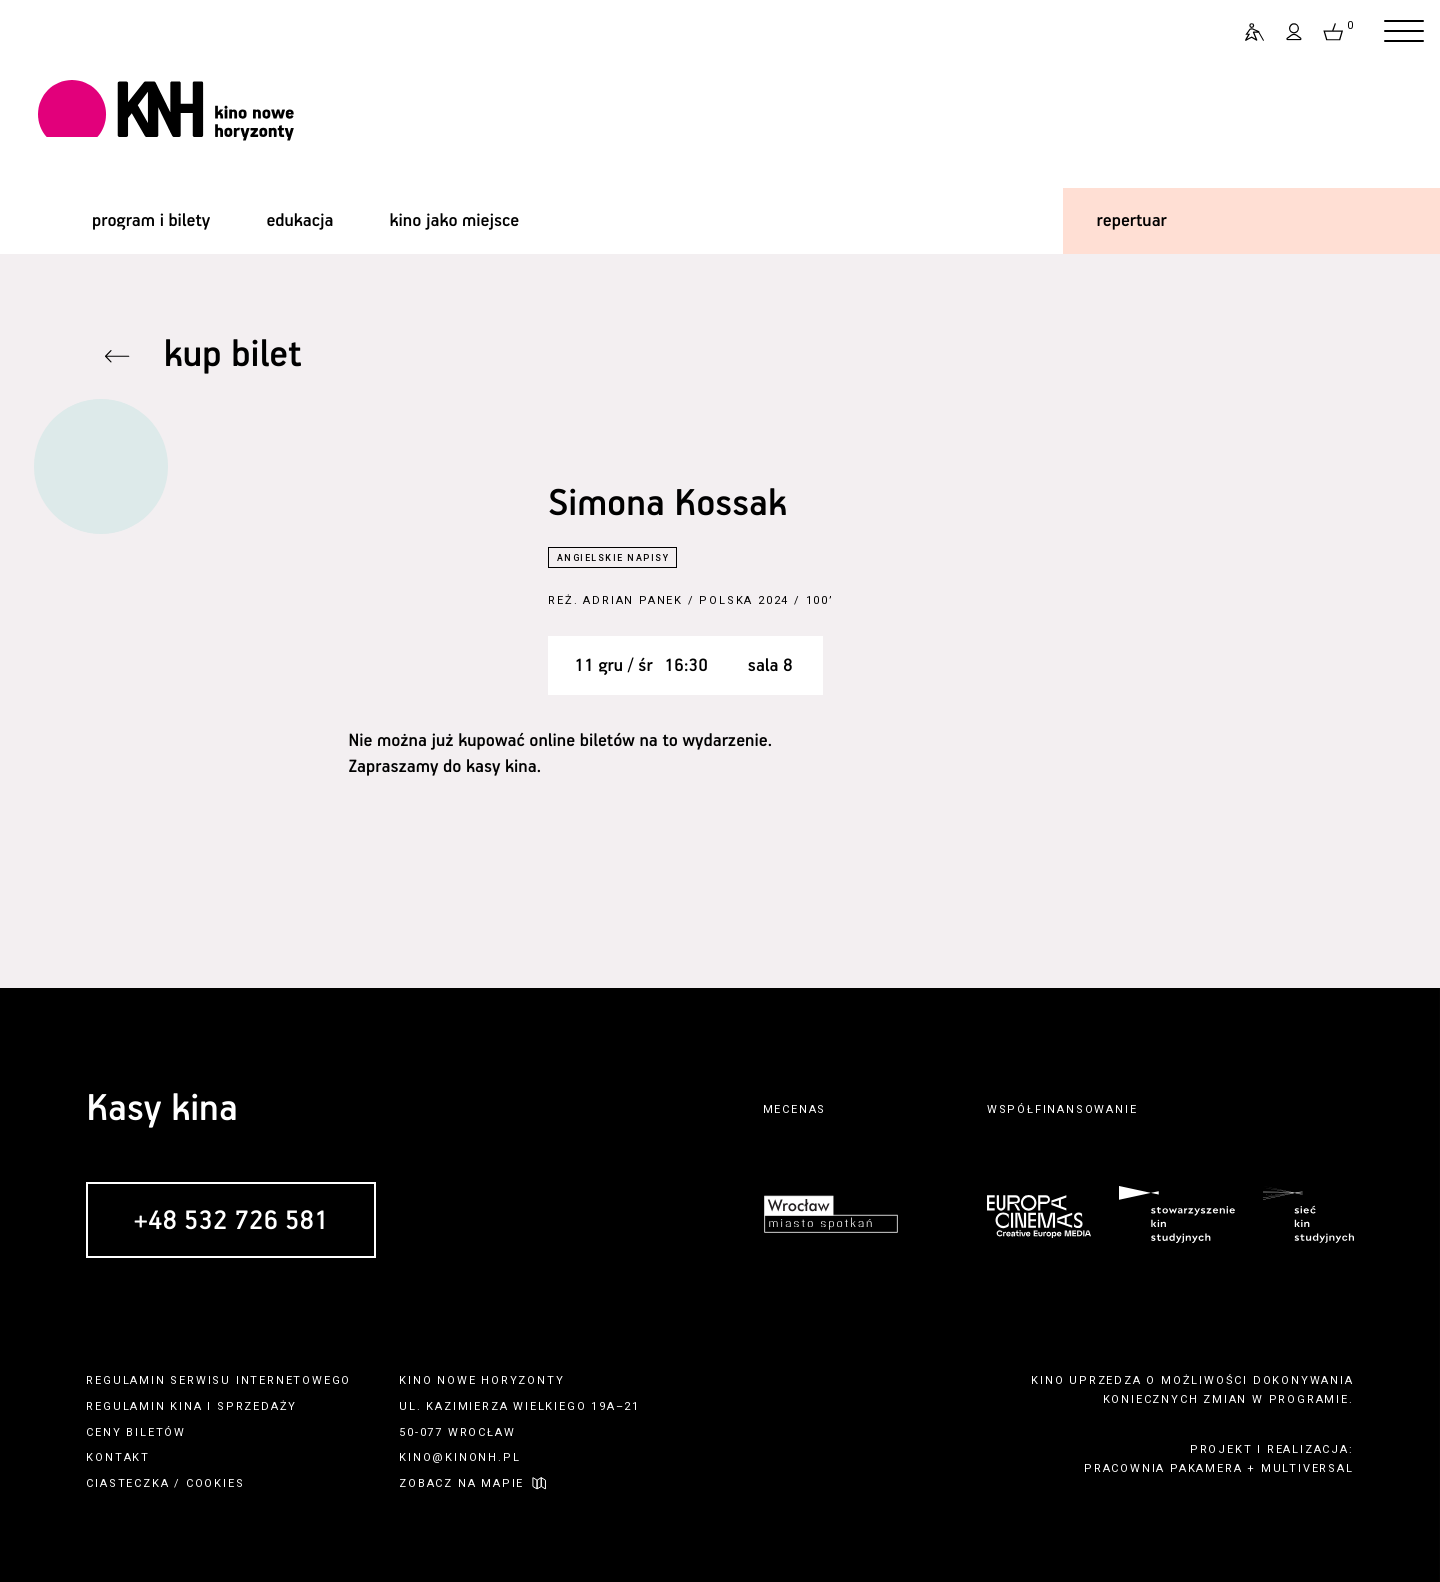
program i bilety (151, 221)
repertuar (1132, 221)
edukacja (299, 221)
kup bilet (233, 355)
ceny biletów (136, 1432)
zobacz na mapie (461, 1483)
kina (186, 1406)
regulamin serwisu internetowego (218, 1380)
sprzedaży (257, 1406)
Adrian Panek (633, 600)
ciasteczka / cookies (165, 1483)
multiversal (1307, 1468)
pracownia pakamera (1163, 1468)
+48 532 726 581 (230, 1221)
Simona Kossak (667, 504)
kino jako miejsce (455, 221)
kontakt (118, 1457)
